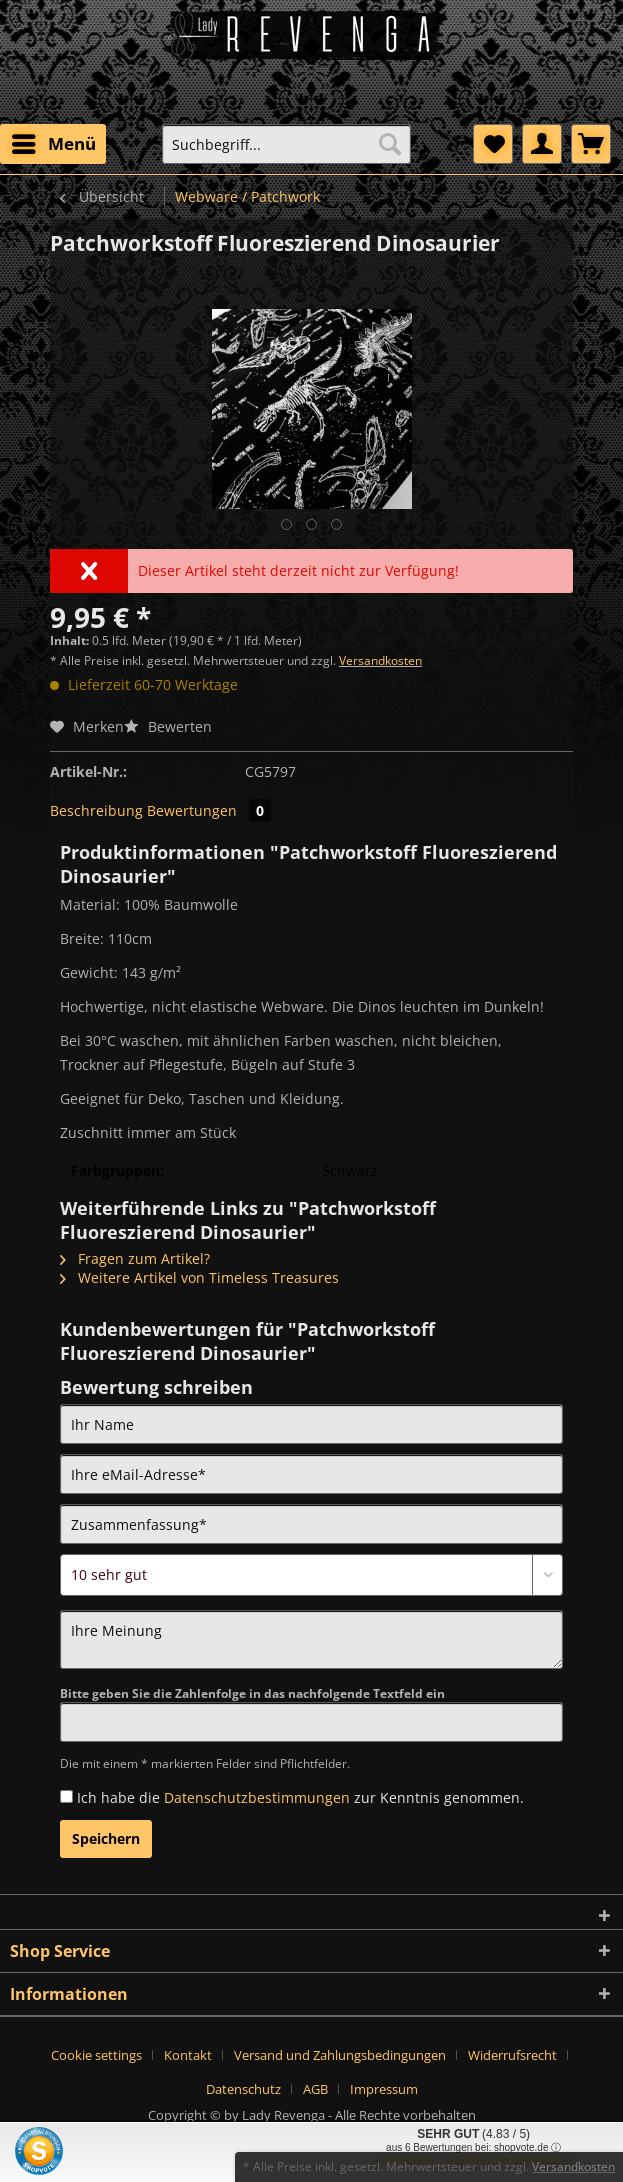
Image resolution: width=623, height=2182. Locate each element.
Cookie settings (96, 2055)
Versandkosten (380, 660)
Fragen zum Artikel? (135, 1258)
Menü (54, 141)
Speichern (106, 1838)
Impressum (384, 2089)
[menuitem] (53, 144)
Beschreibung (96, 810)
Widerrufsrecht (512, 2055)
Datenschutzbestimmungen (257, 1797)
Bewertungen (209, 810)
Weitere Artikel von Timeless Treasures (199, 1277)
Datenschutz (243, 2089)
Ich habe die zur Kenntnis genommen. (300, 1797)
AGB (315, 2089)
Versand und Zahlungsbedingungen (340, 2055)
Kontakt (188, 2055)
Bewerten (168, 726)
